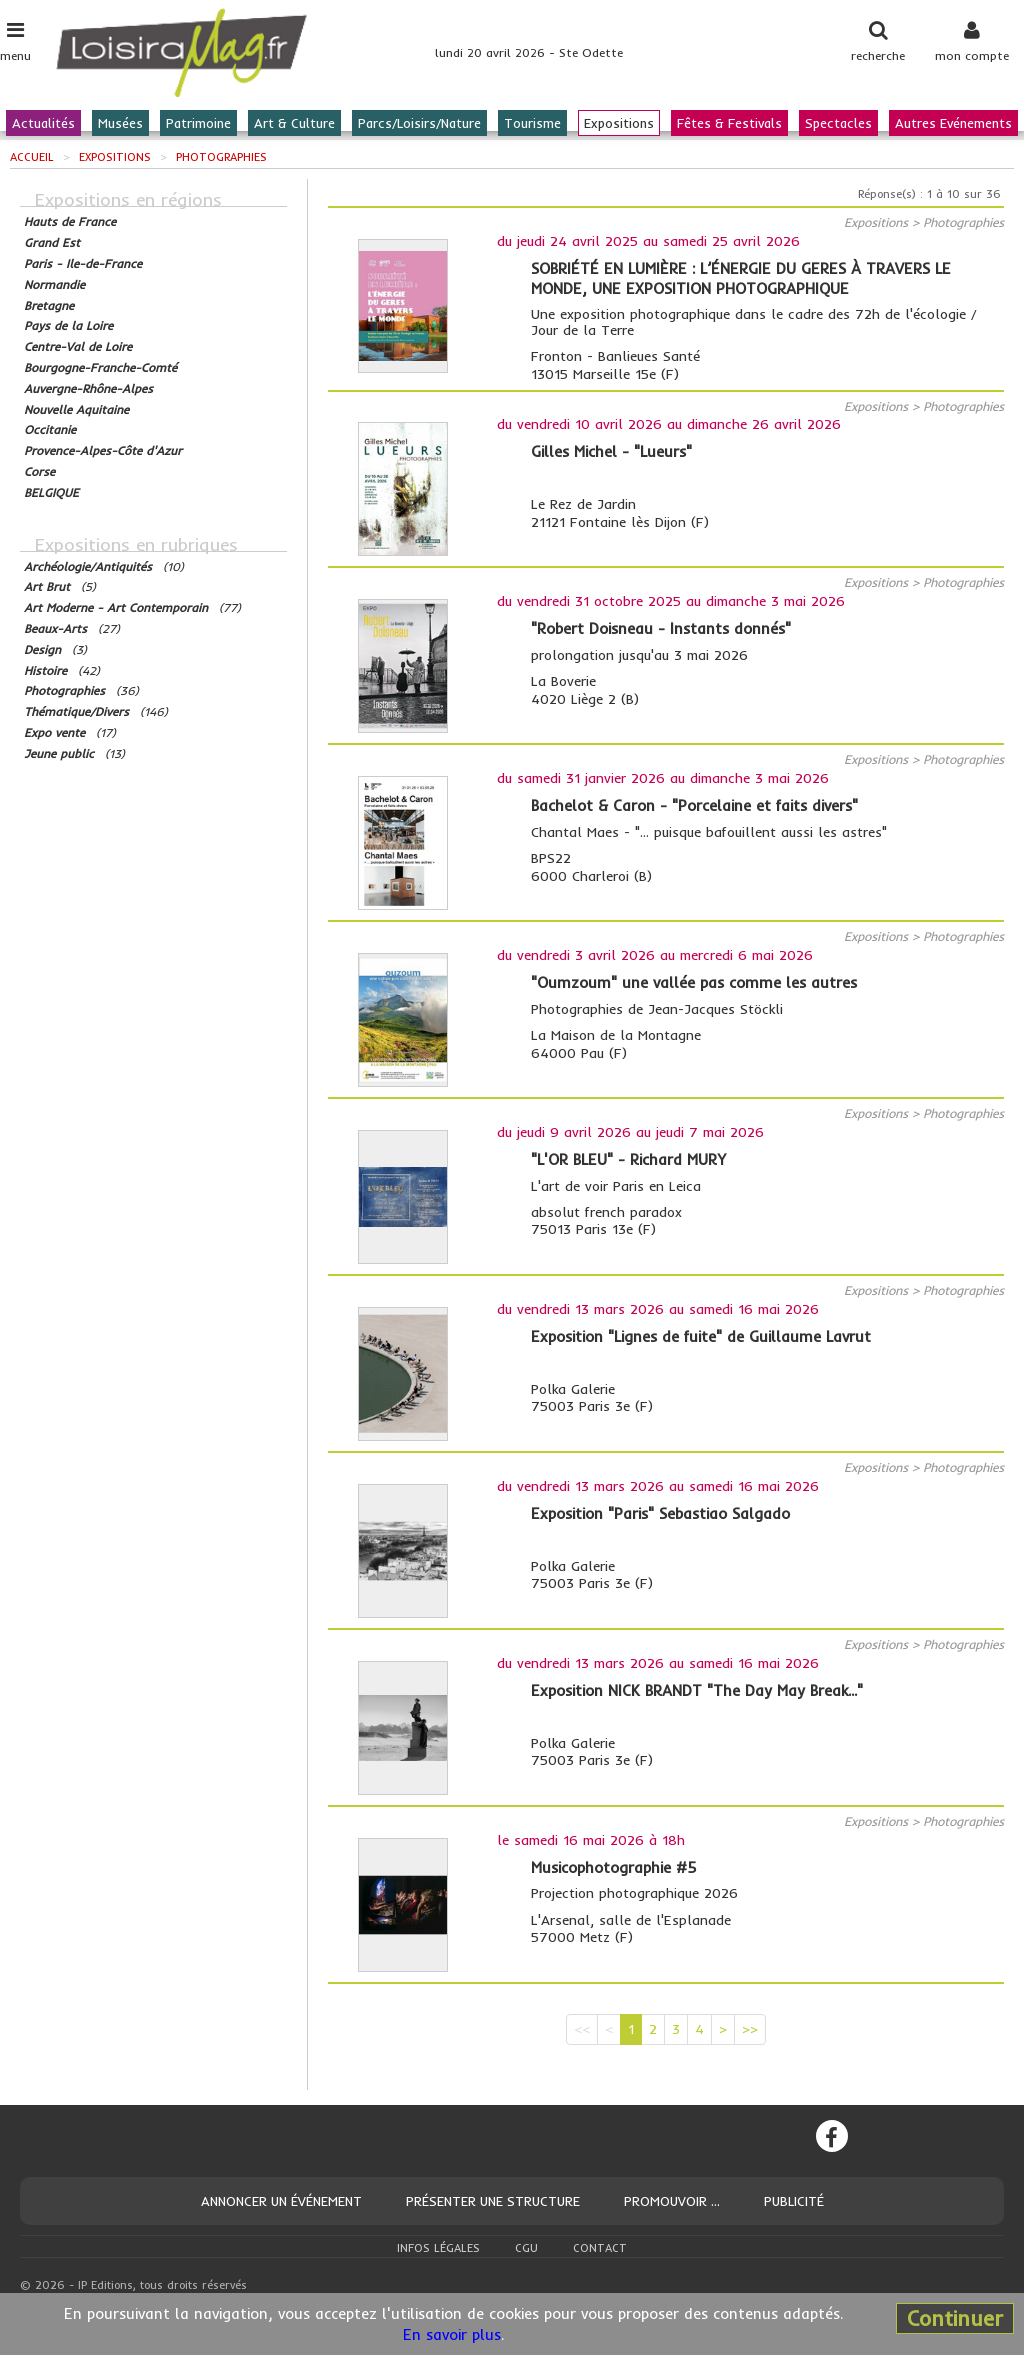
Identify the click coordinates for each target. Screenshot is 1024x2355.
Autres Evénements (953, 123)
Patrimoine (198, 123)
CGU (526, 2248)
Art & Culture (294, 123)
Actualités (43, 123)
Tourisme (532, 123)
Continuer (955, 2318)
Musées (120, 123)
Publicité (794, 2201)
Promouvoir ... (672, 2201)
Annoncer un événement (281, 2201)
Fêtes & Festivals (729, 123)
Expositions (619, 123)
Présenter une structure (493, 2201)
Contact (600, 2248)
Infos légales (438, 2248)
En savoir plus (452, 2334)
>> (750, 2029)
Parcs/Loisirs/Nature (419, 123)
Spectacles (838, 123)
